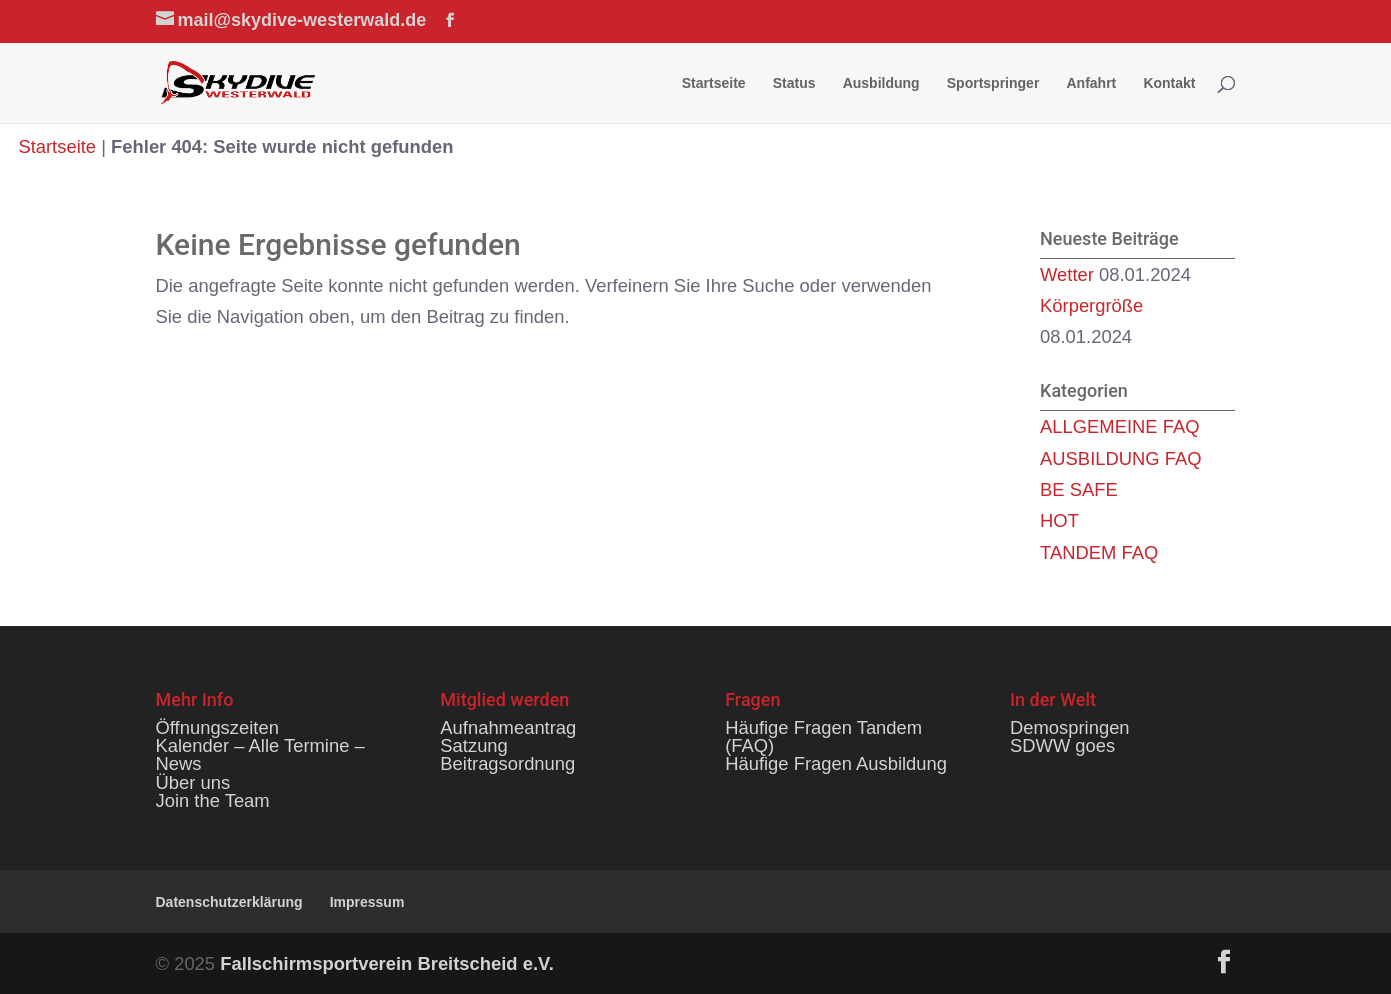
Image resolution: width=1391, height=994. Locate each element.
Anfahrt (1091, 83)
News (179, 763)
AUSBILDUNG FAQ (1120, 458)
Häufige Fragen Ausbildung (836, 763)
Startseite (714, 83)
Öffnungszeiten (217, 727)
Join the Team (213, 800)
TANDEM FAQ (1099, 552)
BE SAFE (1079, 489)
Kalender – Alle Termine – (260, 745)
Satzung (473, 745)
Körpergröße (1091, 305)
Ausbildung (881, 83)
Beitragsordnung (507, 763)
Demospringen (1070, 727)
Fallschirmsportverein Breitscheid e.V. (387, 963)
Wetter (1067, 274)
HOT (1059, 520)
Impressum (367, 902)
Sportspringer (993, 83)
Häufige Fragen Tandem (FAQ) (823, 736)
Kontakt (1169, 83)
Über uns (193, 782)
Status (794, 83)
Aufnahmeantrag (508, 727)
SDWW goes (1062, 745)
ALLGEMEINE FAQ (1119, 426)
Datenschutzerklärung (229, 902)
